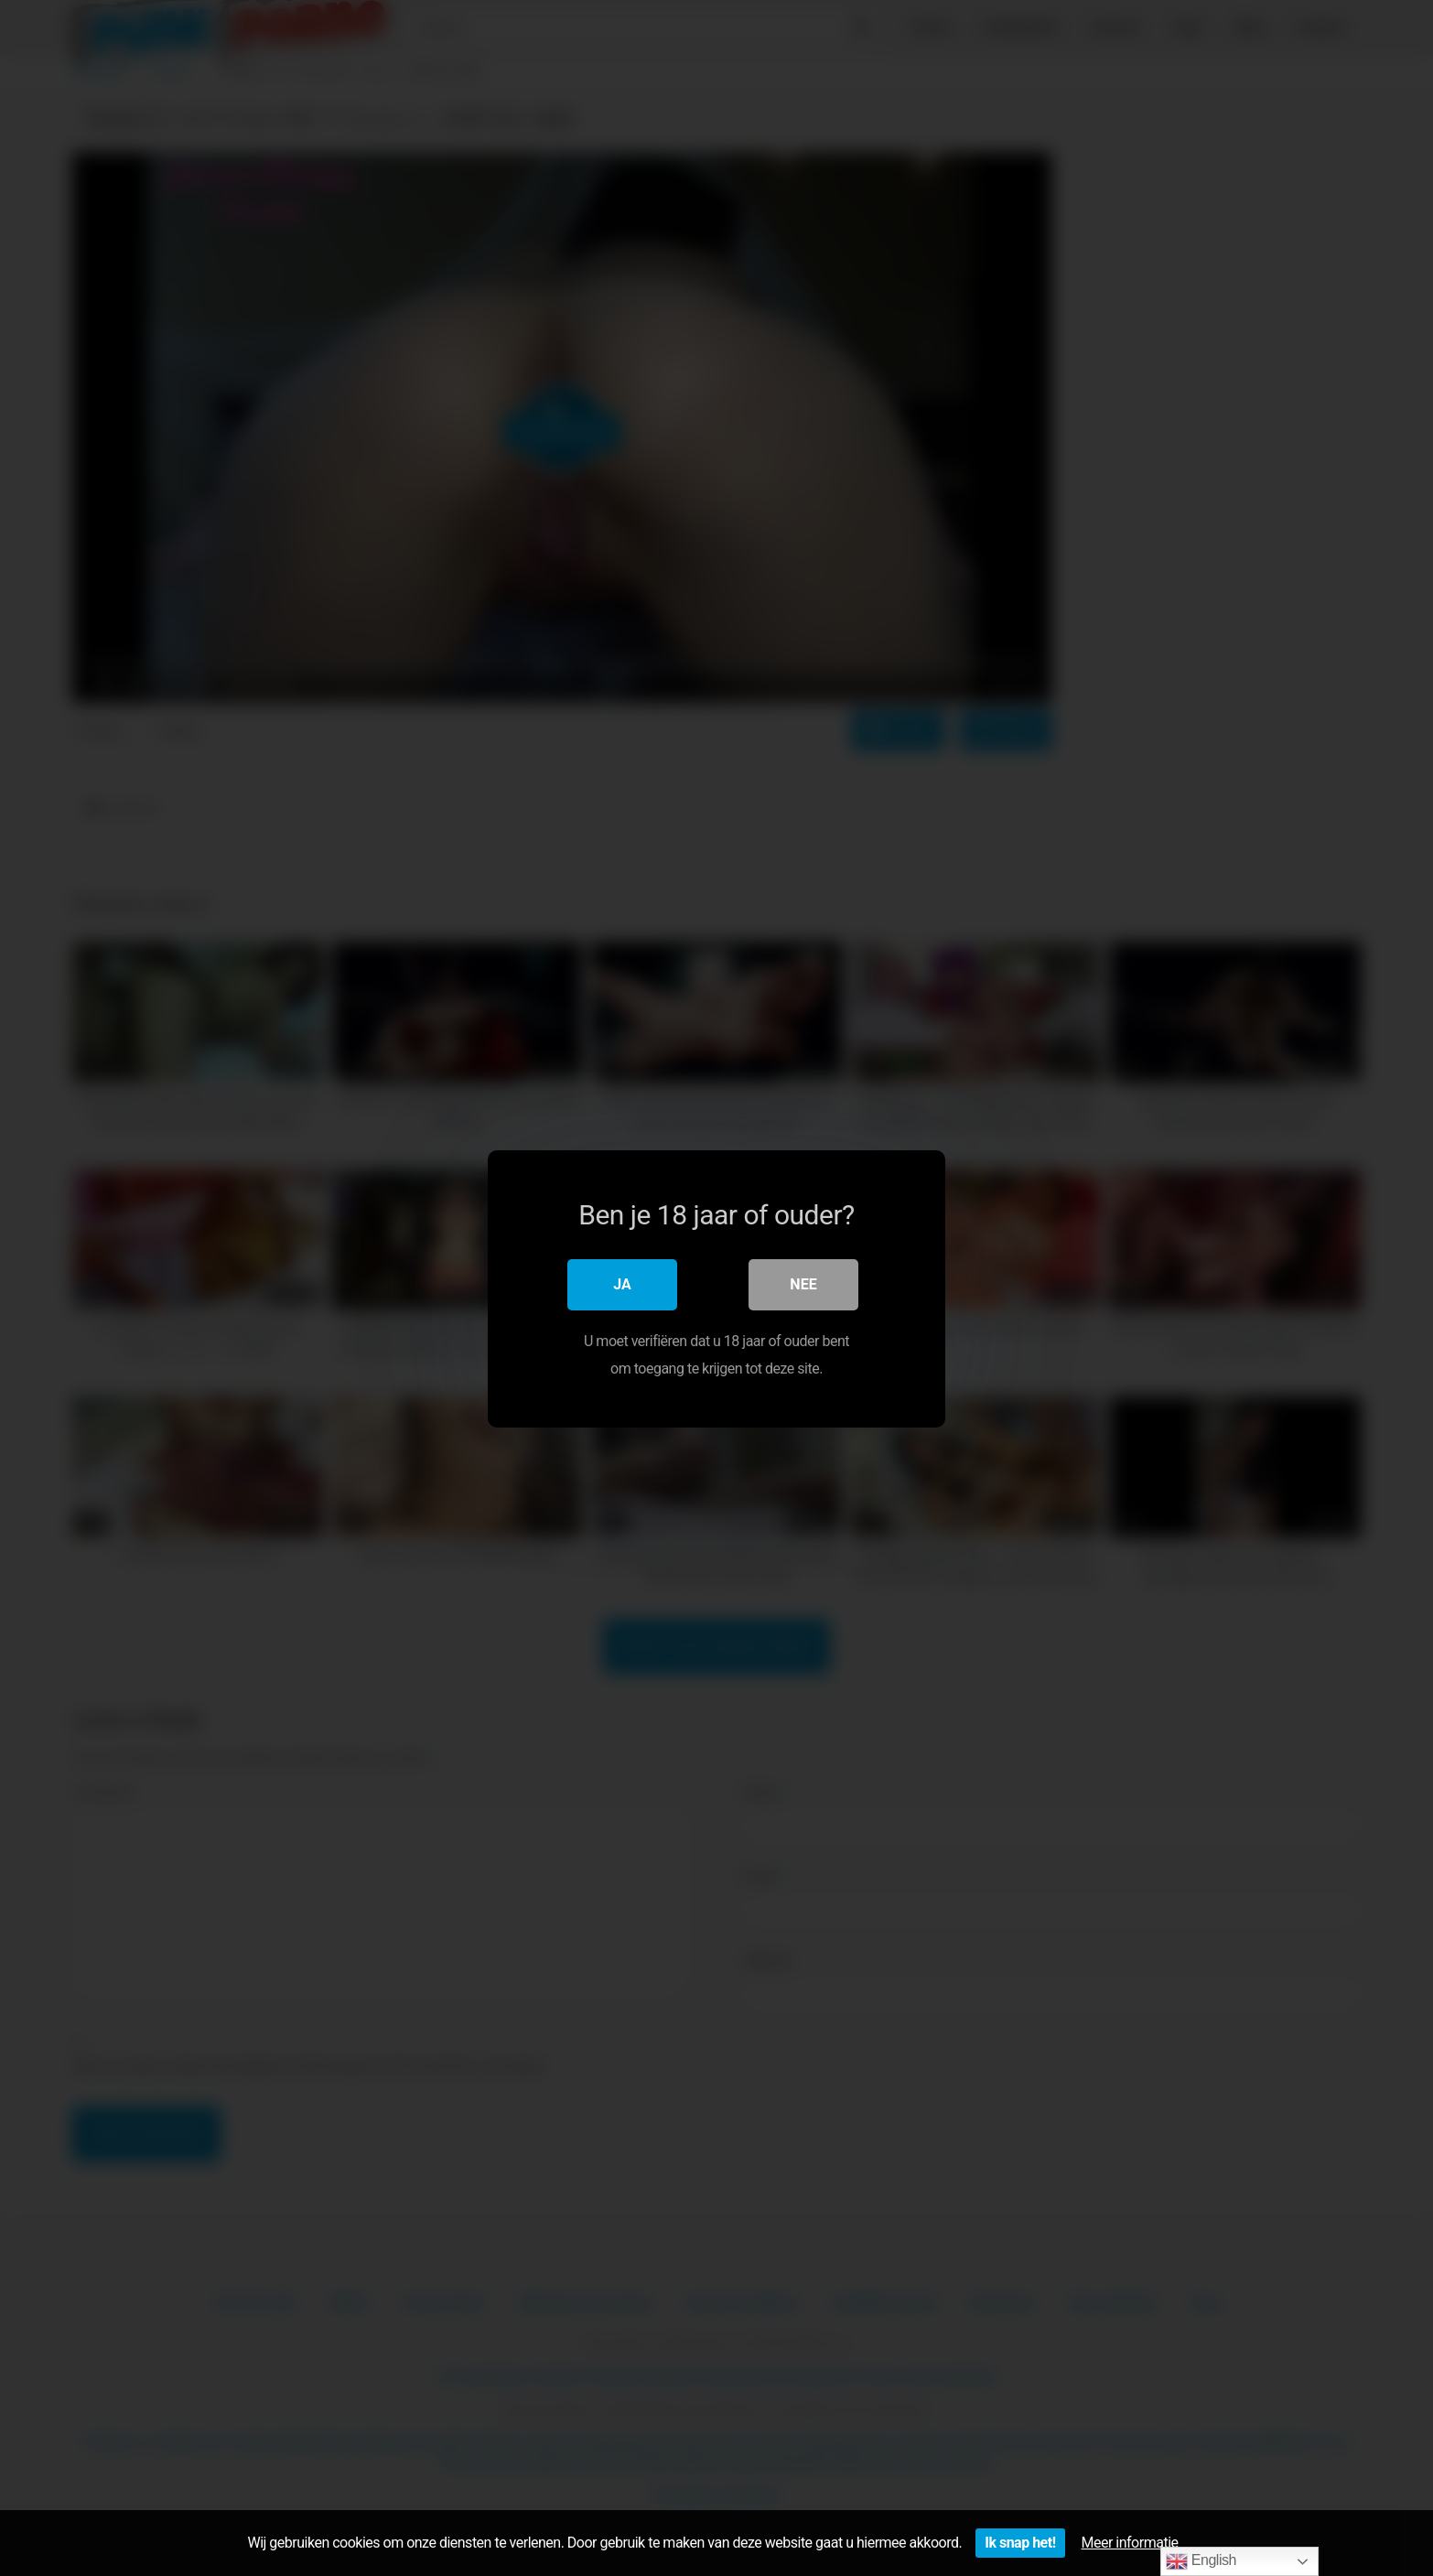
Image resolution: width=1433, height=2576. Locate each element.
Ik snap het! (1020, 2542)
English (1201, 2561)
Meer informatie (1130, 2542)
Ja (622, 1283)
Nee (803, 1283)
